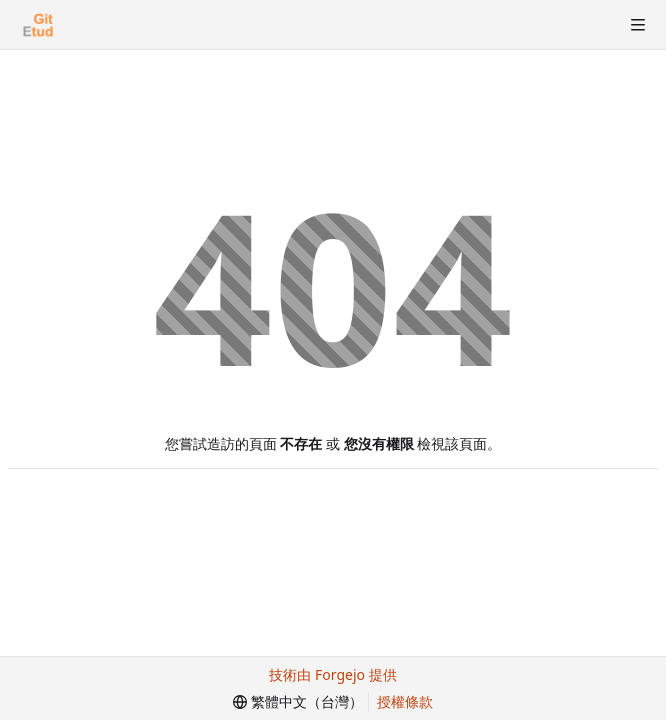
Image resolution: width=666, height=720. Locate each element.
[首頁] (38, 25)
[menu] (298, 702)
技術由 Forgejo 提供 (332, 674)
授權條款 (405, 701)
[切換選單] (638, 25)
